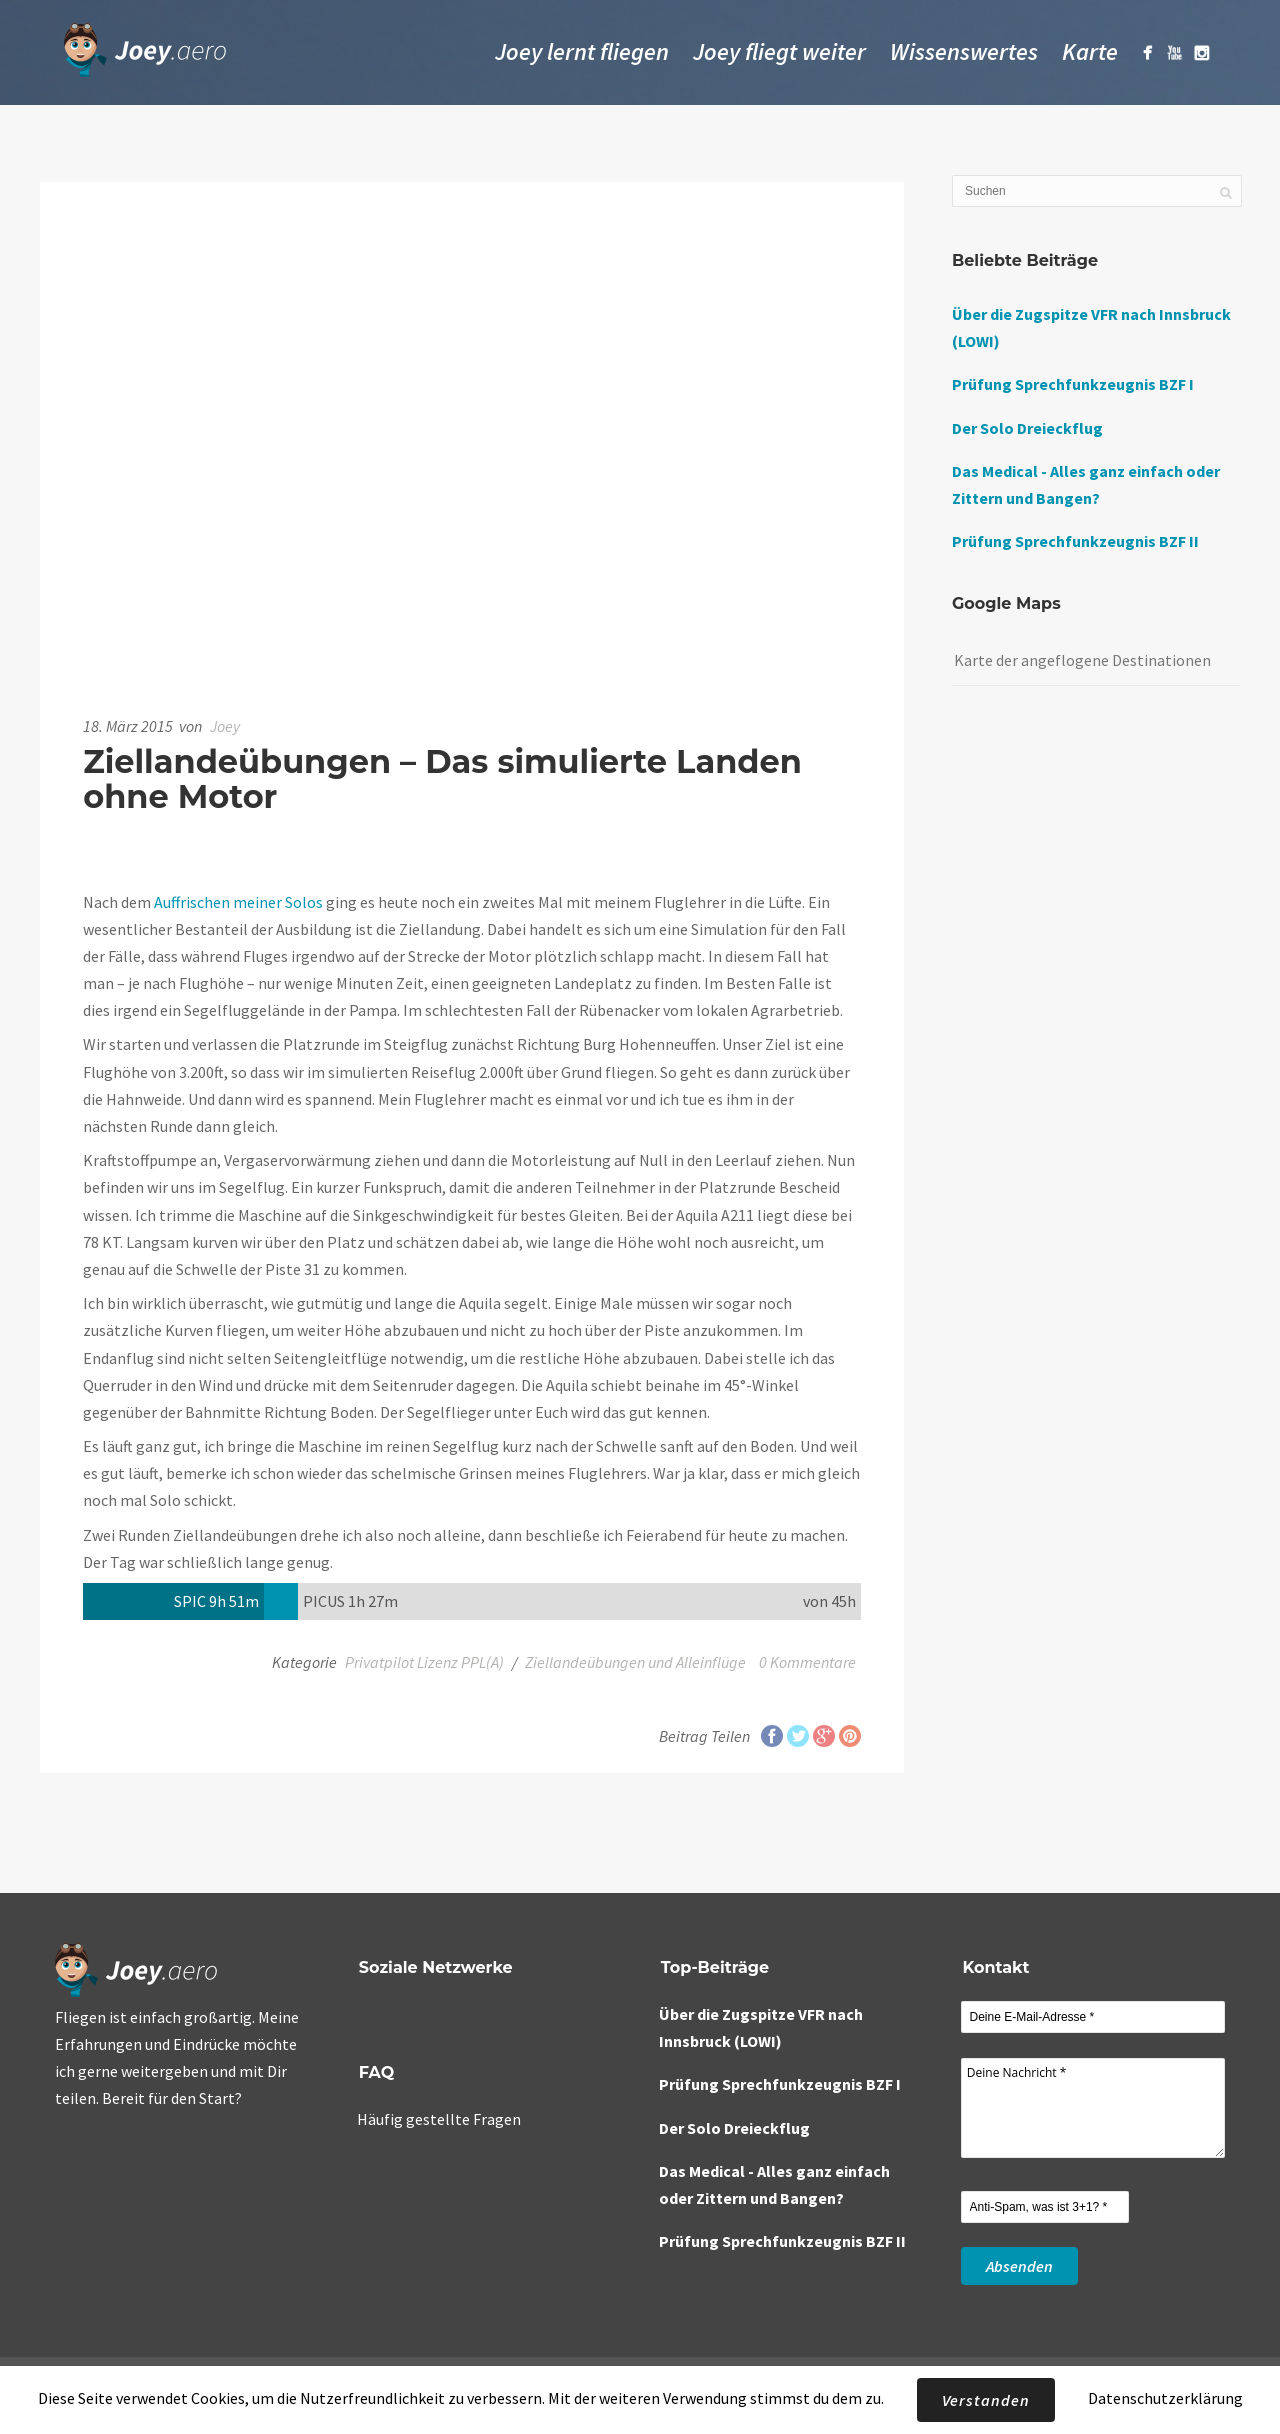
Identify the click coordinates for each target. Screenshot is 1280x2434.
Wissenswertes (964, 51)
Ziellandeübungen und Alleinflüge (635, 1662)
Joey (225, 726)
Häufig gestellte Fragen (439, 2119)
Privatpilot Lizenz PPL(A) (424, 1662)
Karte (1090, 51)
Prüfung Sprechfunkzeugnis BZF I (1073, 384)
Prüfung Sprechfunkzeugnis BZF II (1075, 541)
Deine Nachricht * (1093, 2108)
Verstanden (986, 2400)
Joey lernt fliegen (582, 51)
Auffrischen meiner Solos (238, 902)
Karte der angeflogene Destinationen (1082, 660)
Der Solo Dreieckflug (1027, 428)
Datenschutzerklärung (1165, 2398)
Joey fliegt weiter (779, 51)
